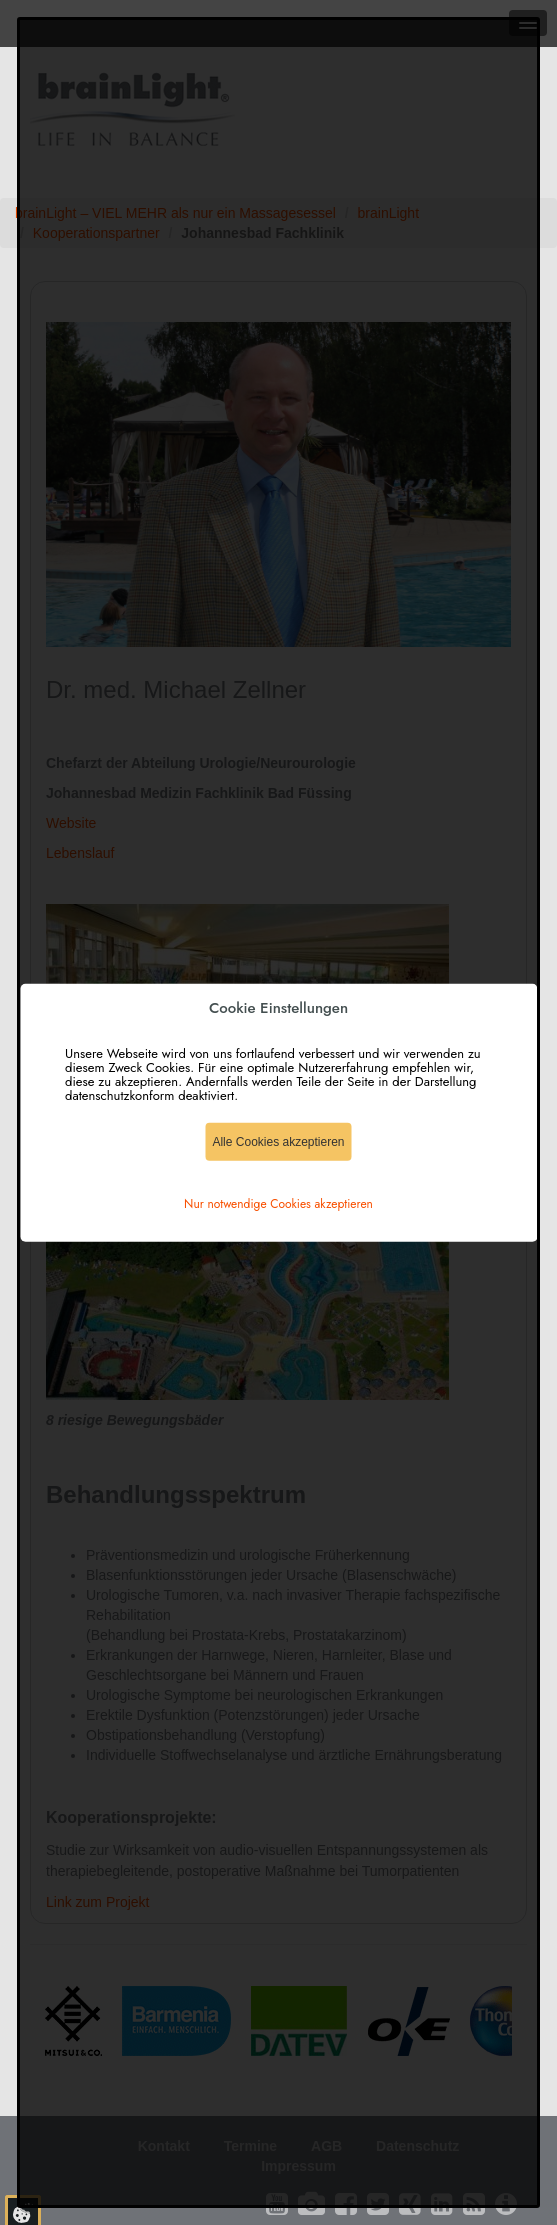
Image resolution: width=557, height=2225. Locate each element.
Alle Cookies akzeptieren (278, 1142)
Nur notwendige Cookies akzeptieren (278, 1204)
